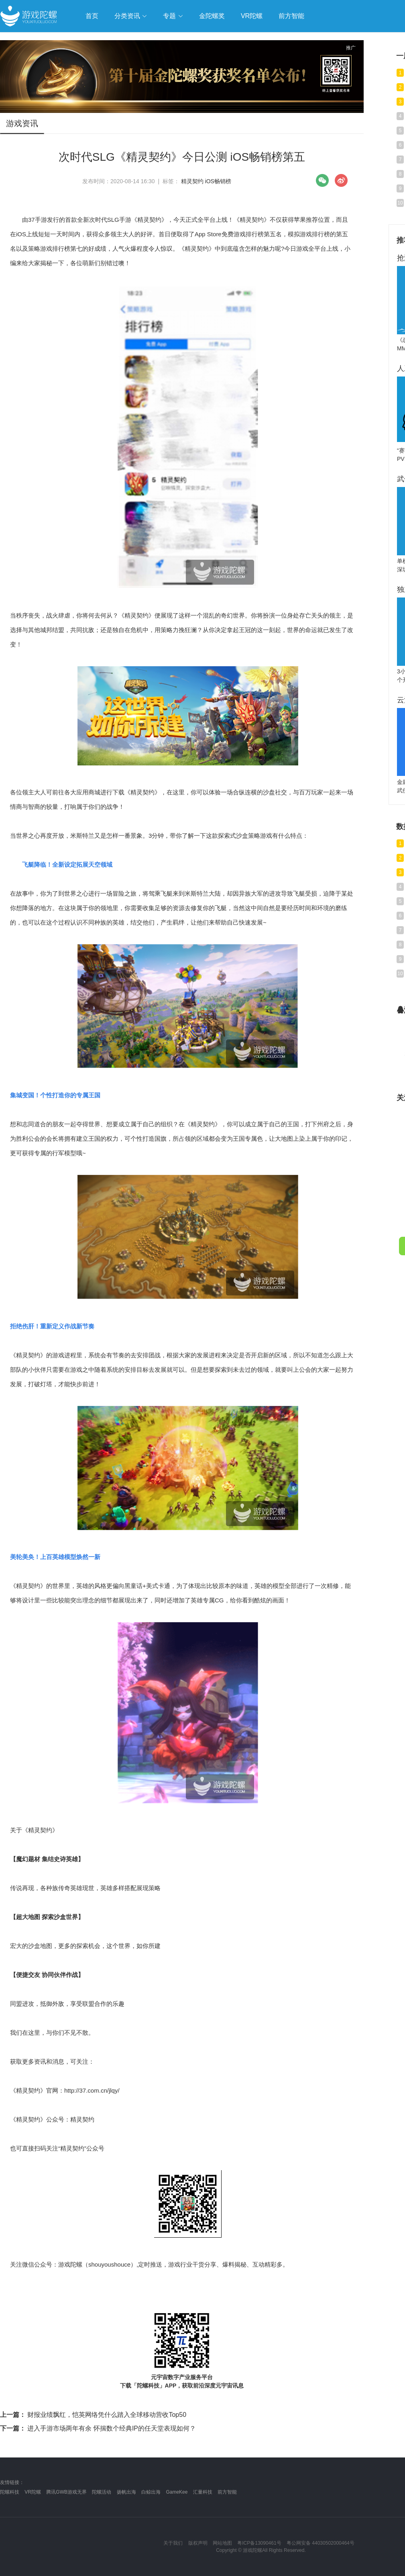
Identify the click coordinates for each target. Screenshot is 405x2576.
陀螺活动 (101, 2492)
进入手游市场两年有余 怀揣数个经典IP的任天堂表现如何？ (98, 2428)
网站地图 (222, 2543)
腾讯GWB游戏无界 (66, 2492)
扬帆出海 (126, 2492)
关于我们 (173, 2543)
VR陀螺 (32, 2492)
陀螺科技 (9, 2492)
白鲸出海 (151, 2492)
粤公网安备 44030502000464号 (320, 2543)
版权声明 (198, 2543)
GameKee (176, 2492)
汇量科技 (202, 2492)
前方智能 (227, 2492)
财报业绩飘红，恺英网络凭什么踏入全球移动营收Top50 (93, 2414)
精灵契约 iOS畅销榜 (206, 181)
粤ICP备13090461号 (259, 2543)
